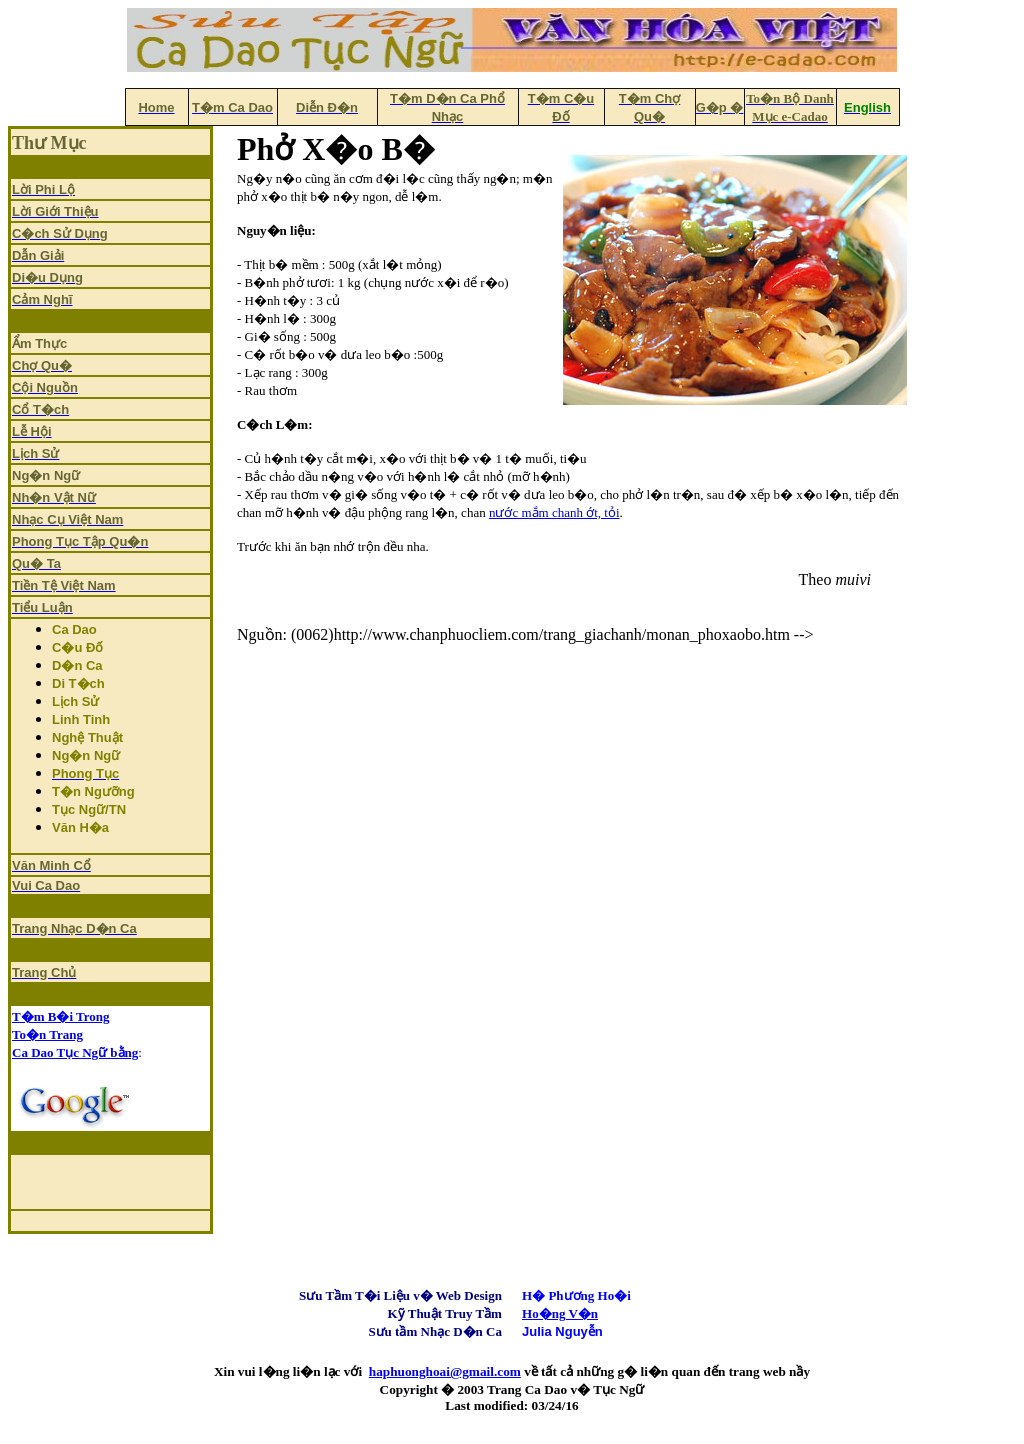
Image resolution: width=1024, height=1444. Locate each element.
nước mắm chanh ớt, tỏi (554, 512)
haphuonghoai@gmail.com (445, 1371)
